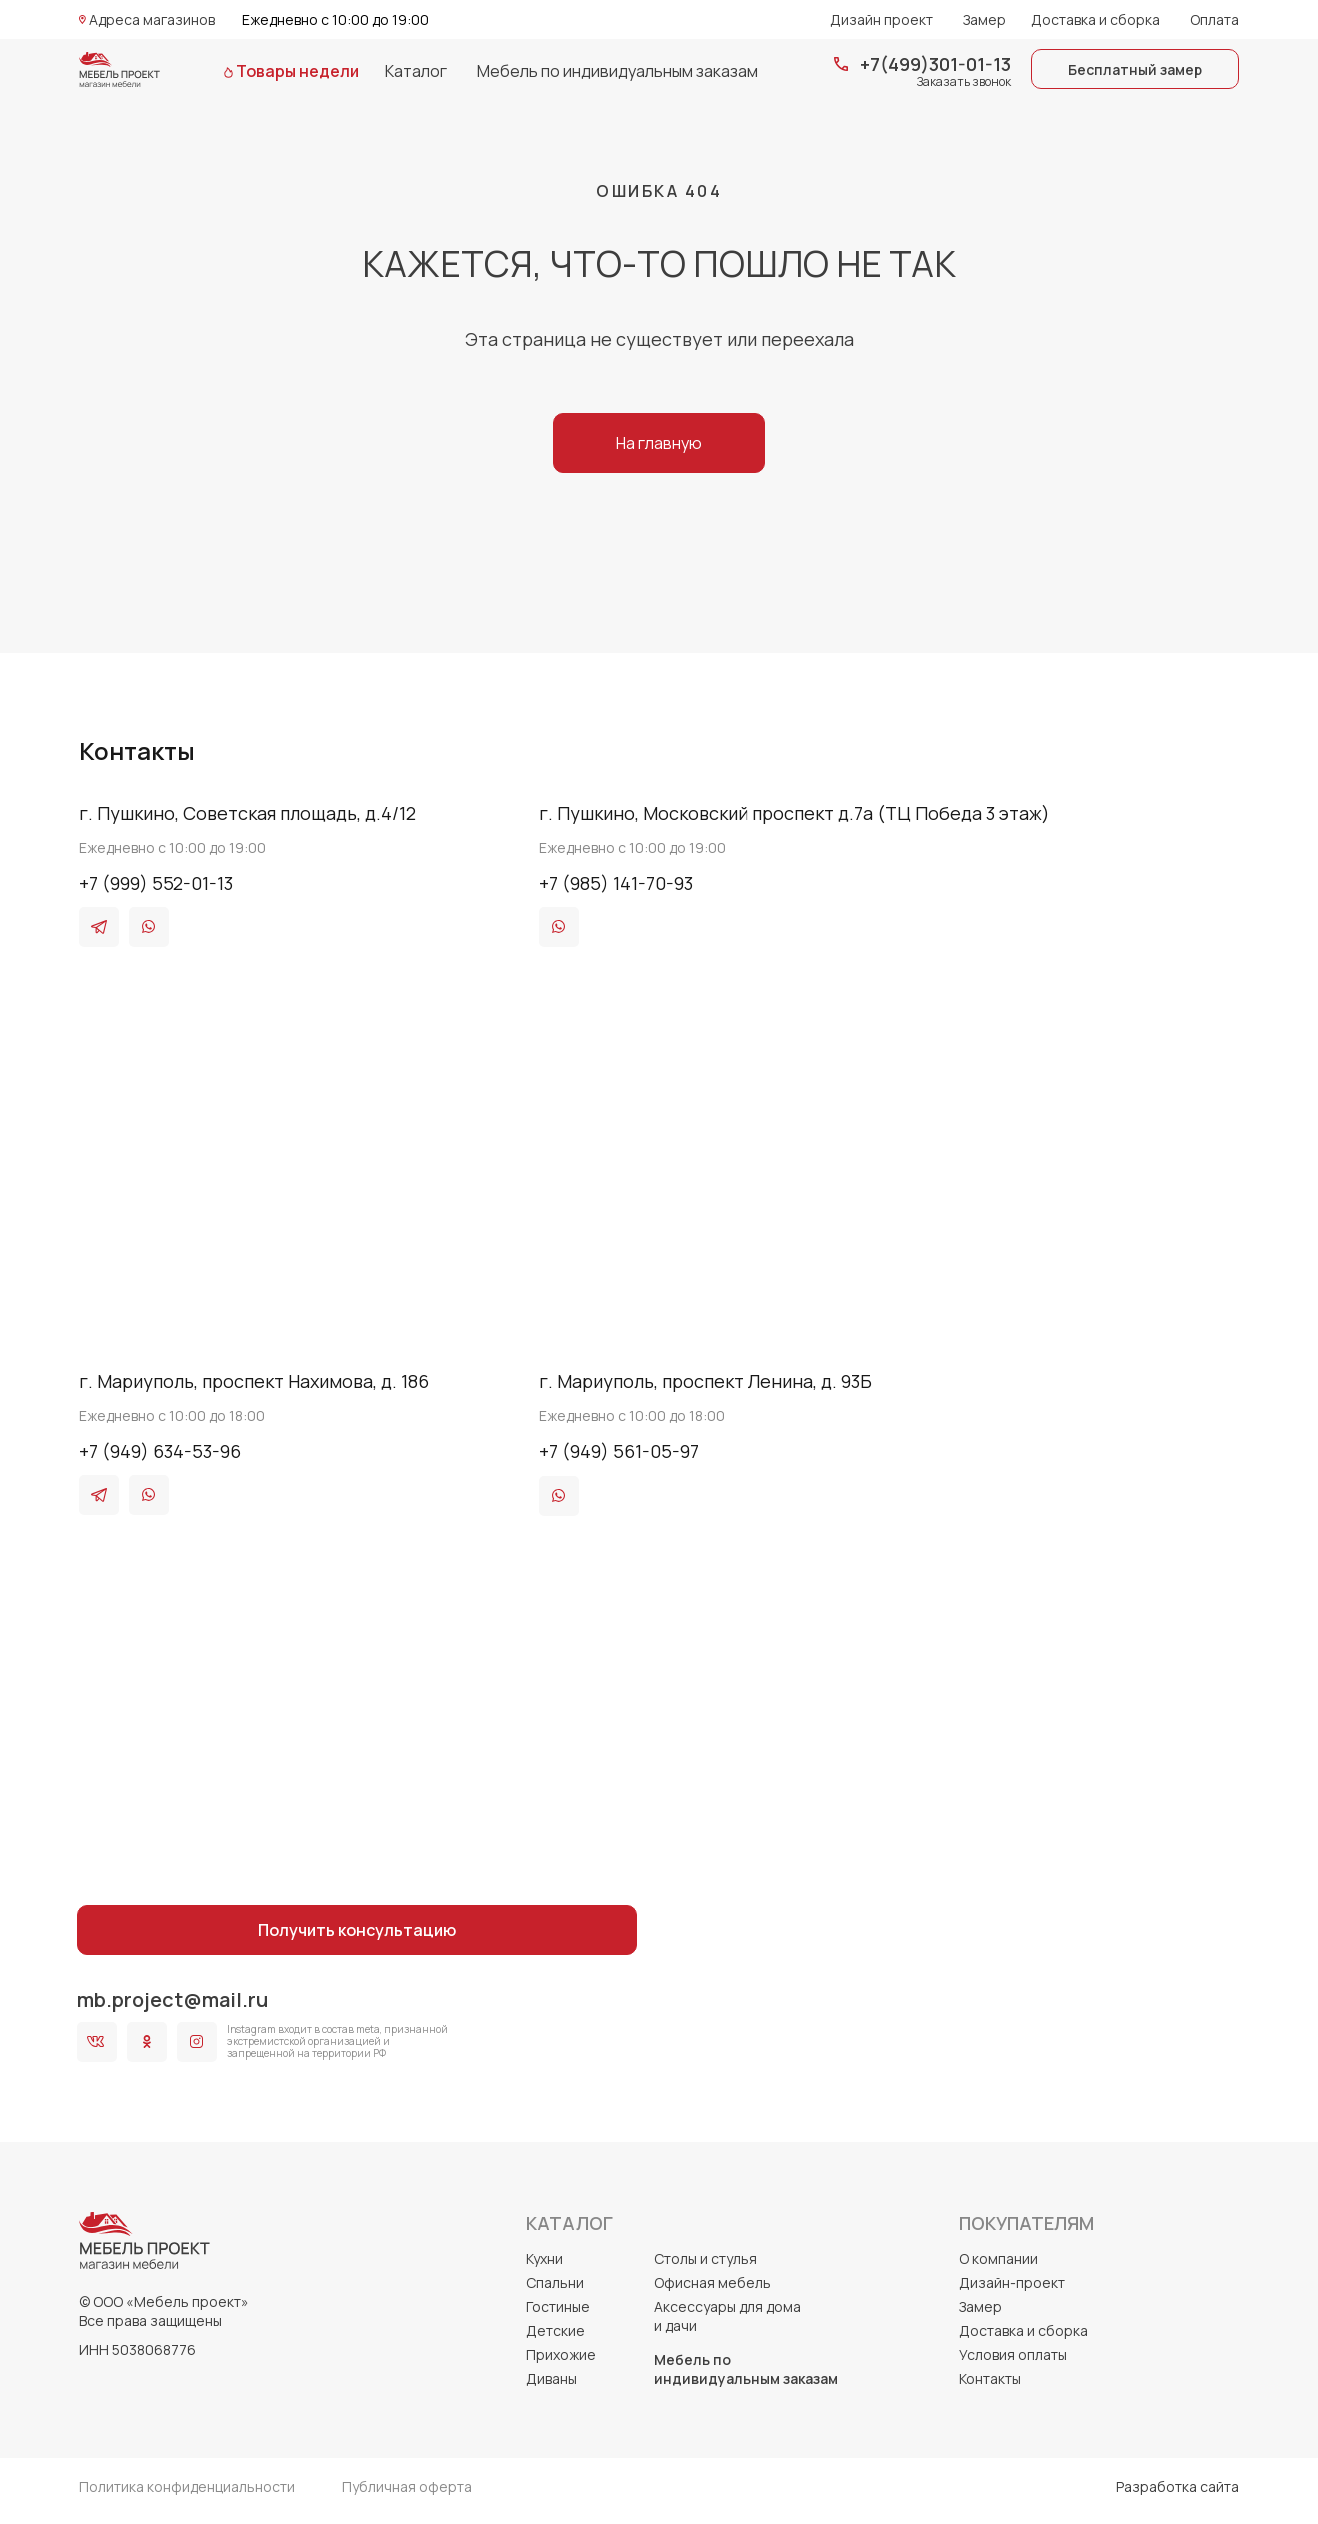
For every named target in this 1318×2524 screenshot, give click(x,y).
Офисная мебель (712, 2282)
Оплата (1214, 19)
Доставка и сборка (1095, 19)
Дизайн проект (881, 19)
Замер (984, 19)
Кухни (544, 2258)
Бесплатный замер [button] (1135, 69)
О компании (998, 2258)
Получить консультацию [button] (357, 1930)
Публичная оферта (407, 2486)
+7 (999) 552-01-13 (156, 883)
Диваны (551, 2378)
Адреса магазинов (152, 19)
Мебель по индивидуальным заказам (617, 71)
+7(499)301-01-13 (935, 64)
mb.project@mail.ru (172, 1999)
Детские (555, 2330)
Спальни (555, 2282)
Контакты (990, 2378)
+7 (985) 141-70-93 (616, 883)
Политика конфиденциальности (187, 2486)
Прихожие (561, 2354)
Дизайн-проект (1012, 2282)
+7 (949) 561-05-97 (619, 1451)
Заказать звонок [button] (964, 81)
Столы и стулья (705, 2258)
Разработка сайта (1177, 2486)
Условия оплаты (1013, 2354)
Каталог (416, 71)
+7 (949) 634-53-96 (160, 1451)
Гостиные (558, 2306)
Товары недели (297, 71)
